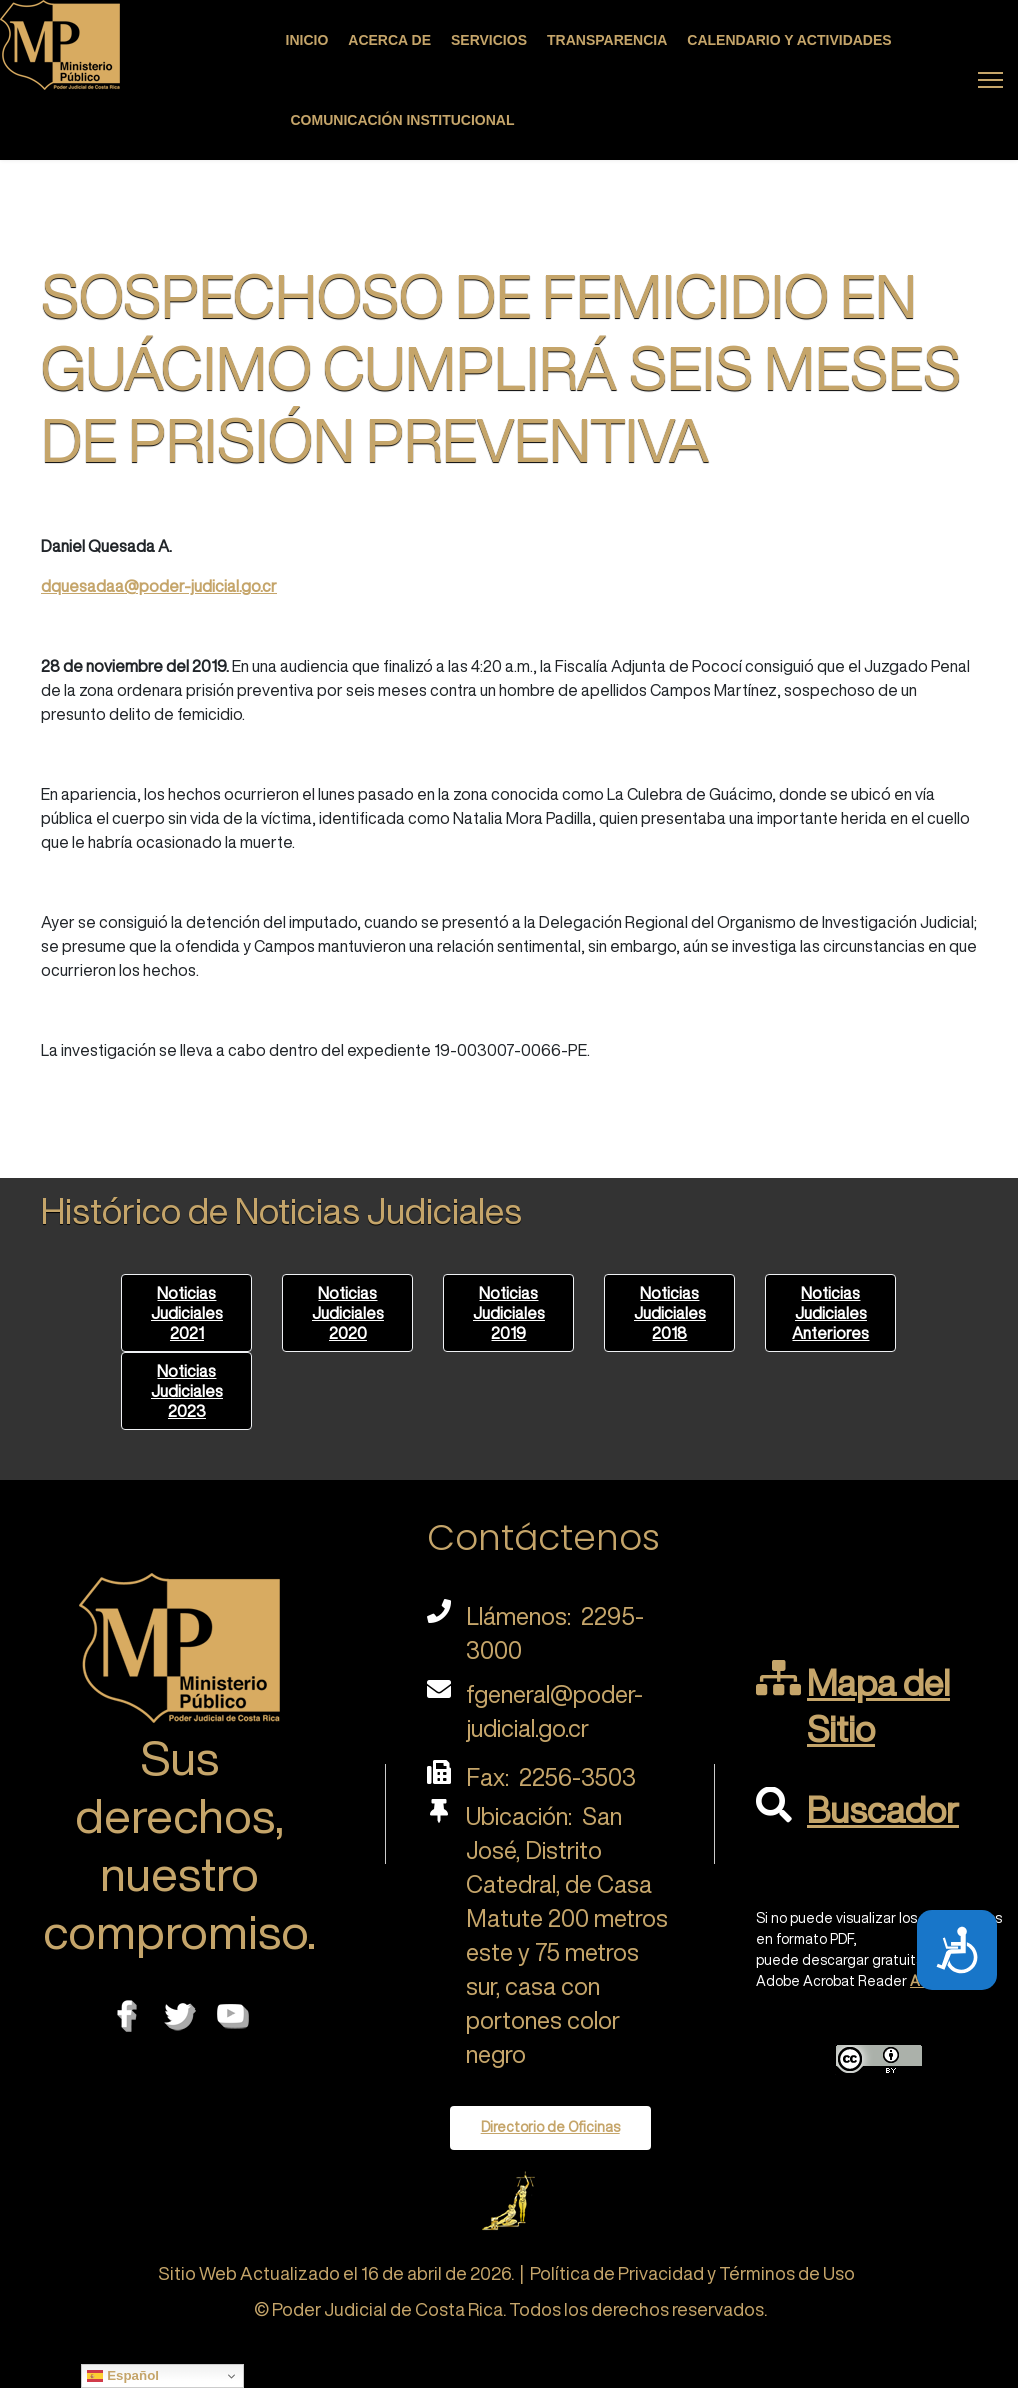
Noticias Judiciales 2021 (187, 1313)
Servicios (489, 40)
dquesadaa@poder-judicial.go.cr (159, 586)
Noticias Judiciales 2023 (187, 1391)
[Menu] (990, 80)
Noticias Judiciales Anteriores (830, 1313)
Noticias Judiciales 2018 (670, 1313)
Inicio (307, 40)
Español (123, 2376)
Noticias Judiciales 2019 (509, 1313)
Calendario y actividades (789, 40)
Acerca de (389, 40)
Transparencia (607, 40)
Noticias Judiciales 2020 (348, 1313)
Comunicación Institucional (403, 120)
